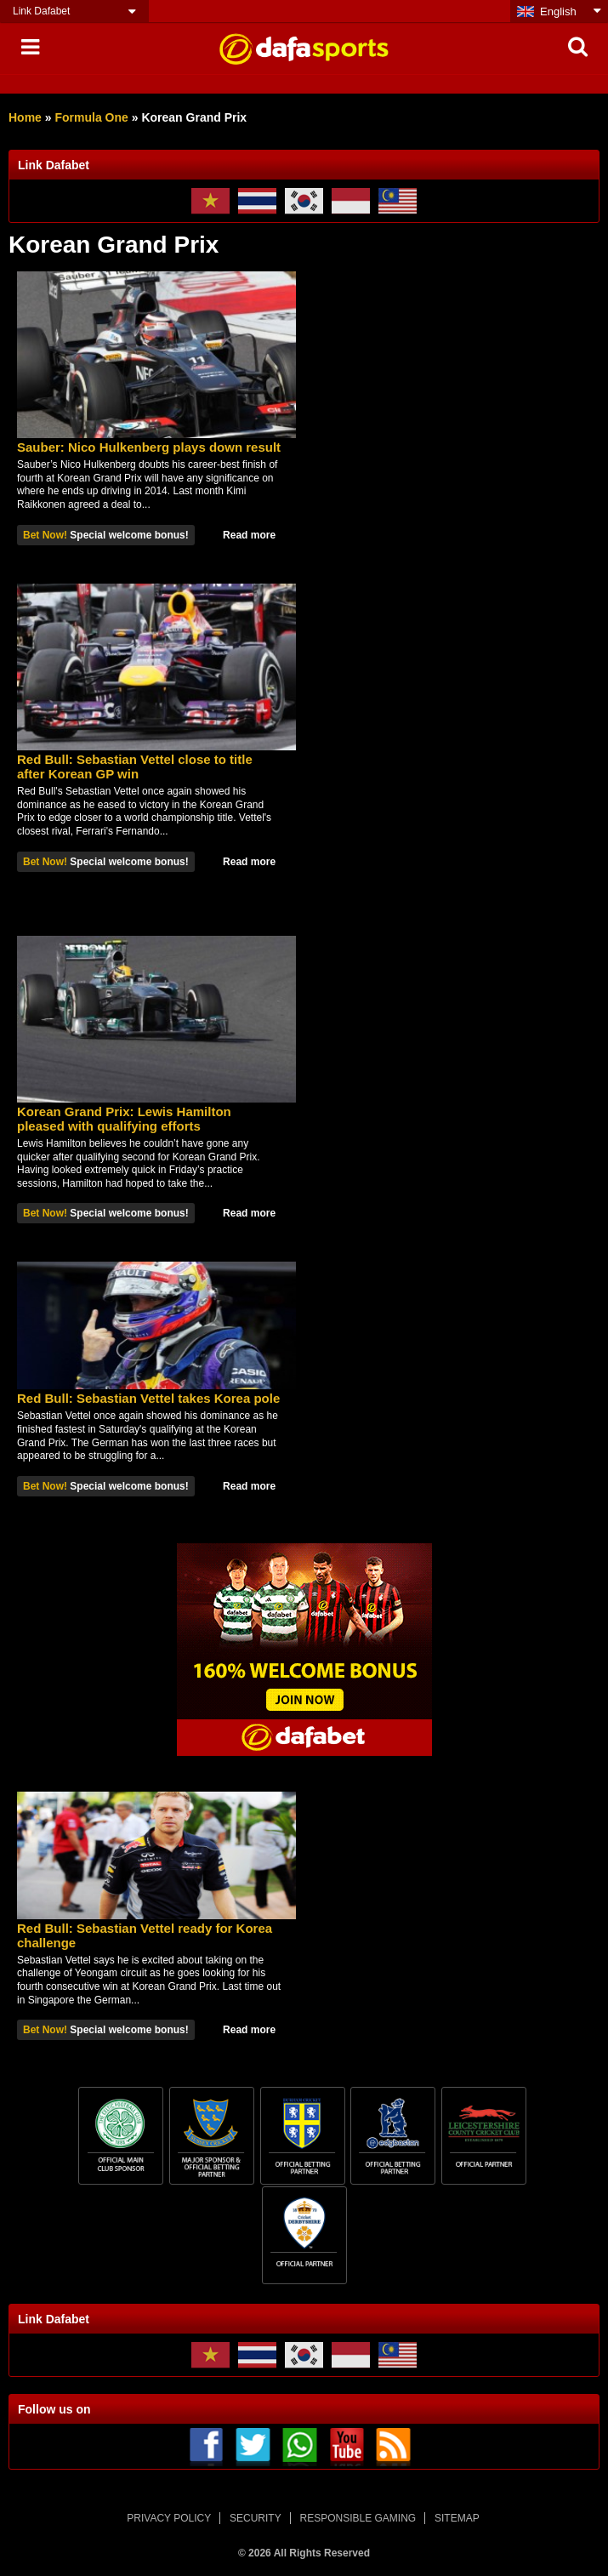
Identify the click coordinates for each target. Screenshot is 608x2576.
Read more (249, 535)
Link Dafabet (41, 11)
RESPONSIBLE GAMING (358, 2518)
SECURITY (255, 2518)
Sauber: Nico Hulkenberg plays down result (149, 447)
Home (25, 117)
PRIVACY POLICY (169, 2518)
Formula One (91, 117)
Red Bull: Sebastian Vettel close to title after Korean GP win (135, 766)
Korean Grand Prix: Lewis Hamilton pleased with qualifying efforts (124, 1118)
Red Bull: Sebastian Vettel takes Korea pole (148, 1398)
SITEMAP (457, 2518)
